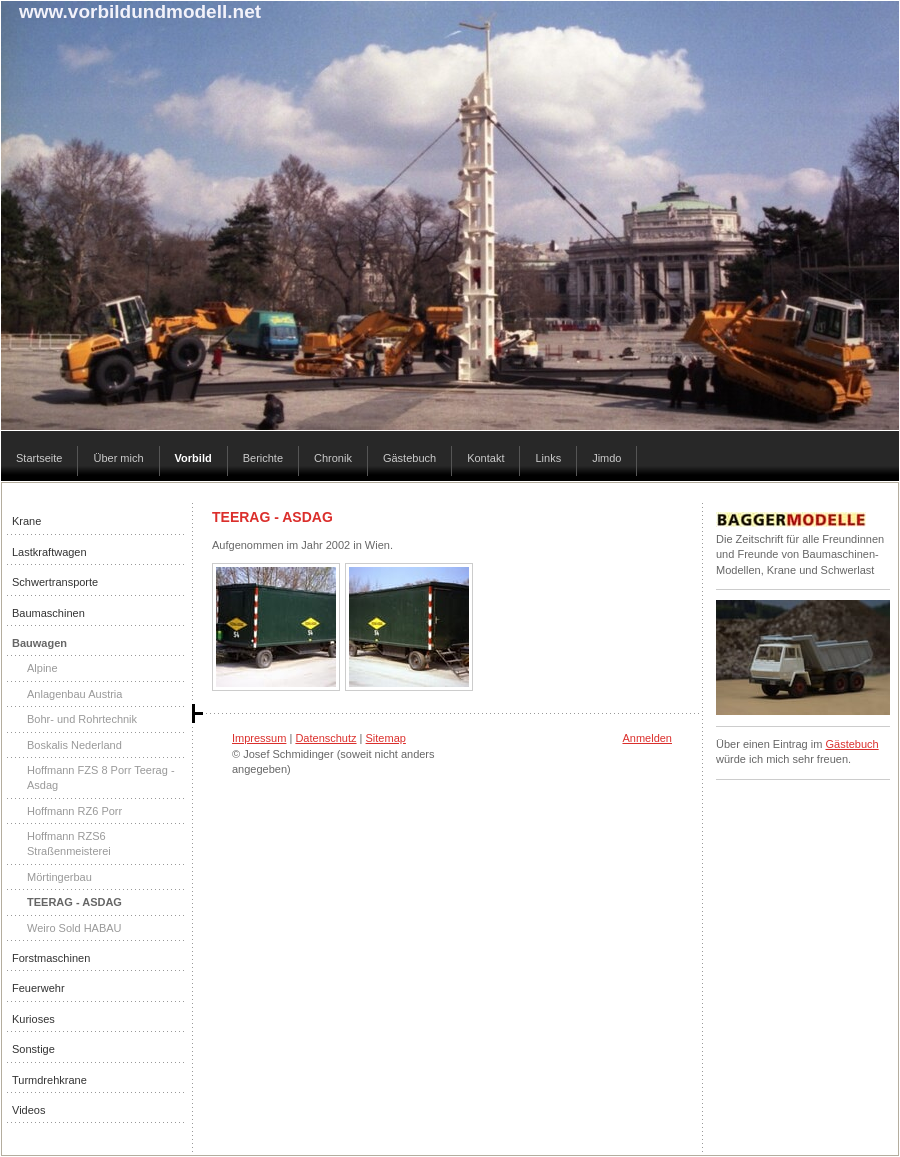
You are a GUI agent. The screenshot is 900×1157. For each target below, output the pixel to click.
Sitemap (386, 738)
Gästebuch (851, 744)
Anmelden (647, 738)
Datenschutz (325, 738)
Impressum (259, 738)
